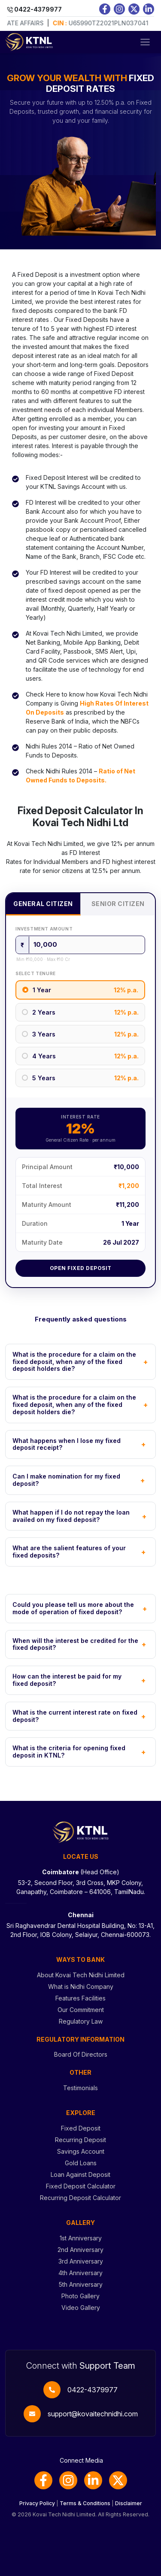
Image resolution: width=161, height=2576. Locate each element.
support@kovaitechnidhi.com (93, 2413)
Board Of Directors (80, 2054)
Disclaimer (128, 2503)
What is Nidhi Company (80, 1986)
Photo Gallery (80, 2296)
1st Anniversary (81, 2238)
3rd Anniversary (80, 2261)
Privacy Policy (37, 2503)
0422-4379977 (92, 2389)
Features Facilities (80, 1998)
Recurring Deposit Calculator (80, 2197)
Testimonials (80, 2087)
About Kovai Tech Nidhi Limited (81, 1975)
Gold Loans (81, 2163)
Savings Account (80, 2151)
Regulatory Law (81, 2021)
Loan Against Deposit (80, 2174)
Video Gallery (80, 2307)
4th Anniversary (80, 2272)
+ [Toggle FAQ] (145, 1362)
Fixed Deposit (80, 2128)
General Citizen (43, 903)
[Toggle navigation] (145, 42)
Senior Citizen (118, 903)
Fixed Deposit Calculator (80, 2186)
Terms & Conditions (85, 2503)
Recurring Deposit (80, 2139)
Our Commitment (81, 2009)
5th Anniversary (81, 2284)
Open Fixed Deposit (81, 1268)
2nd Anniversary (80, 2249)
